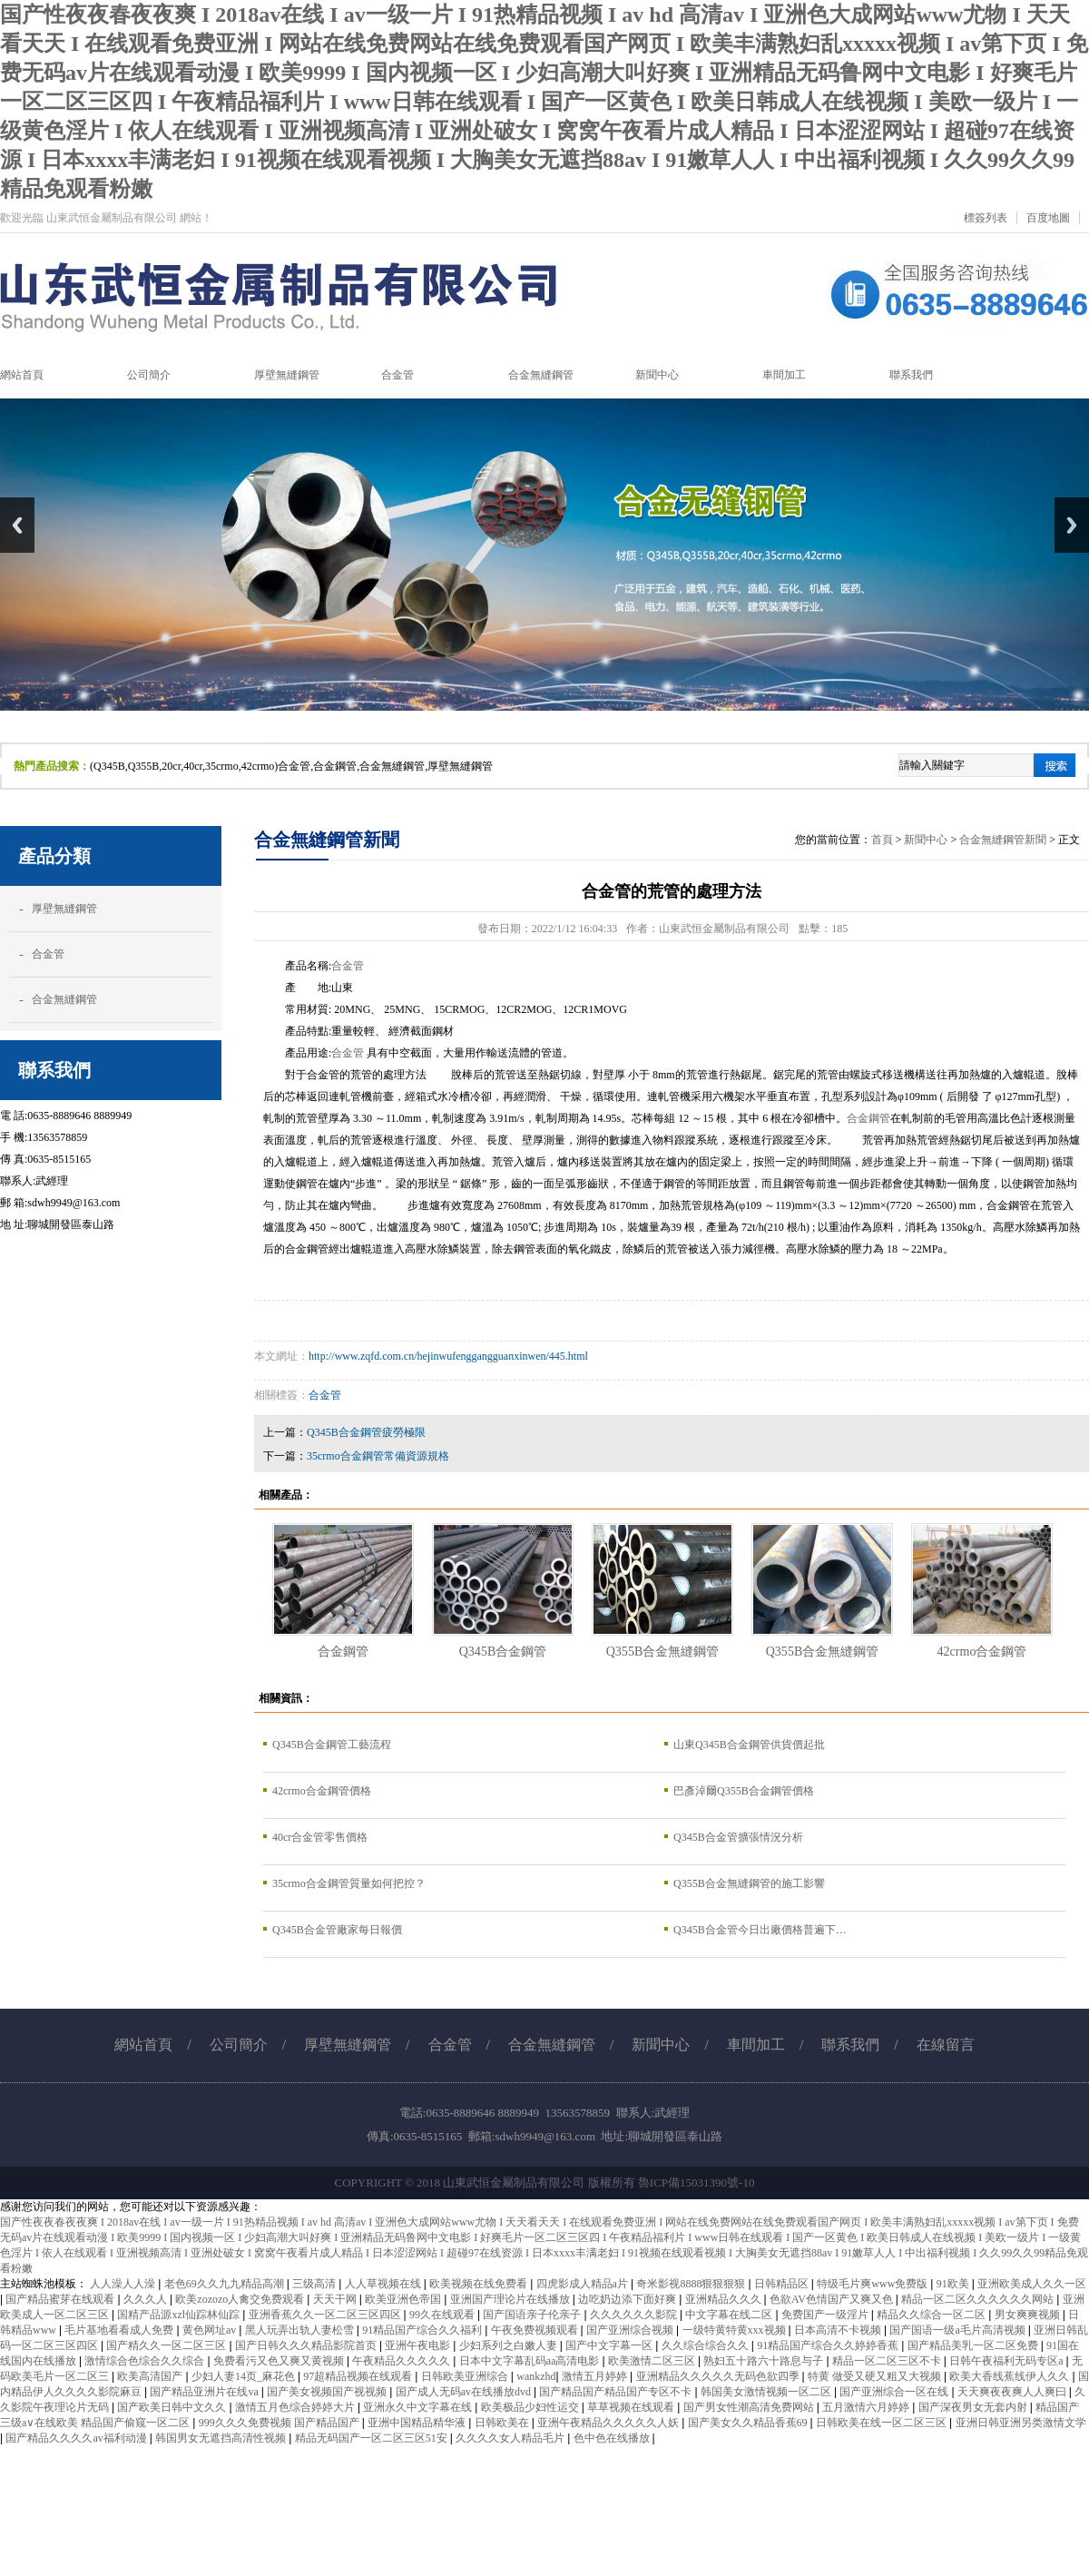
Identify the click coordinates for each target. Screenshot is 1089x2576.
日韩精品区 (782, 2283)
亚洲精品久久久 (724, 2299)
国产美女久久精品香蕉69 (749, 2422)
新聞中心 (925, 839)
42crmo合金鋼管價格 (321, 1791)
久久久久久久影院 (635, 2314)
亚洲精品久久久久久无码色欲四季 (719, 2376)
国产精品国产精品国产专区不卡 (616, 2391)
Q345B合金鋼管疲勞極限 (366, 1432)
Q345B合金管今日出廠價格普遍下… (760, 1929)
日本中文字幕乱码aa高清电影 (531, 2361)
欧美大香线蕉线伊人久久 (1010, 2376)
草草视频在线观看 (632, 2407)
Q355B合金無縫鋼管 (663, 1651)
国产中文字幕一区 (610, 2345)
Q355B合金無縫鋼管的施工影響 (749, 1883)
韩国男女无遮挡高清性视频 (222, 2438)
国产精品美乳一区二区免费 (974, 2345)
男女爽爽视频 (1029, 2314)
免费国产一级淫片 (826, 2314)
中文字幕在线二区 (730, 2314)
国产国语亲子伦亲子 (533, 2314)
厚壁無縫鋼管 (64, 908)
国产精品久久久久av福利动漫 (77, 2438)
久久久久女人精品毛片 (511, 2438)
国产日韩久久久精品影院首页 (307, 2345)
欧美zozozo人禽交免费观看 (241, 2299)
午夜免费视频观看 (536, 2330)
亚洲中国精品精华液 (418, 2422)
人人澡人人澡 (124, 2283)
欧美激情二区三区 (653, 2361)
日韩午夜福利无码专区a (1007, 2361)
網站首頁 (143, 2044)
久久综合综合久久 (706, 2345)
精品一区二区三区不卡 (888, 2361)
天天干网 (336, 2299)
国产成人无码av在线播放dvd (465, 2391)
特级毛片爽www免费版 (873, 2283)
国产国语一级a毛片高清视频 (958, 2330)
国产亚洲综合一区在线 (895, 2391)
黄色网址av (210, 2330)
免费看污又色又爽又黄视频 (280, 2361)
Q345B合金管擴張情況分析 (738, 1837)
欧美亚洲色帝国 (404, 2299)
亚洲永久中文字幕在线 (419, 2407)
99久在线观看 (443, 2314)
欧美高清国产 (151, 2376)
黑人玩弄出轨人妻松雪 (301, 2330)
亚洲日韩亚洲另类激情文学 (1021, 2422)
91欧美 (954, 2283)
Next (1072, 525)
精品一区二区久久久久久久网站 (978, 2299)
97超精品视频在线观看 (359, 2376)
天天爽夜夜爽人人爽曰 (1013, 2391)
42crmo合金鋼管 (982, 1651)
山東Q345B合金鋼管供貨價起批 (749, 1744)
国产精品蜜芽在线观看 (61, 2299)
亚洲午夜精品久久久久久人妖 (609, 2422)
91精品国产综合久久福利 (423, 2330)
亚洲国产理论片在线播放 (511, 2299)
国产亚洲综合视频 (631, 2330)
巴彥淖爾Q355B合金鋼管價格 (743, 1791)
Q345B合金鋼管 (503, 1651)
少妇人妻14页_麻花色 (244, 2376)
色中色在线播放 (613, 2438)
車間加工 (756, 2044)
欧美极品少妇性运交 (531, 2407)
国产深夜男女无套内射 (974, 2407)
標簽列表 (985, 217)
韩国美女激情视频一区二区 (767, 2391)
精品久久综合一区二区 (932, 2314)
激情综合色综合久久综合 (145, 2361)
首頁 (882, 839)
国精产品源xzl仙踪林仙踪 (179, 2314)
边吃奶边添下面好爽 (628, 2299)
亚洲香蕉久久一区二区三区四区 (326, 2314)
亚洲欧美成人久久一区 (1031, 2283)
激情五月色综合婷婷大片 (296, 2407)
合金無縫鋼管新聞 (1002, 839)
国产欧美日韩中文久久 (173, 2407)
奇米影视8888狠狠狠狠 (692, 2283)
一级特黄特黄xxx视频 (735, 2330)
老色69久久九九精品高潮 (225, 2283)
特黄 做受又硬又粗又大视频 (876, 2376)
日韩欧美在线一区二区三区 (882, 2422)
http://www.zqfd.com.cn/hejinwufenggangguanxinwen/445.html (448, 1356)
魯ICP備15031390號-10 (696, 2182)
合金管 (48, 954)
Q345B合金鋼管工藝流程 (331, 1744)
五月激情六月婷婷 (867, 2407)
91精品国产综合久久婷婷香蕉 (829, 2345)
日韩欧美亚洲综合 (466, 2376)
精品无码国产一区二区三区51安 (372, 2438)
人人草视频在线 (384, 2283)
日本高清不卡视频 (839, 2330)
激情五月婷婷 (596, 2376)
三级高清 (315, 2283)
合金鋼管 (868, 1118)
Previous (17, 525)
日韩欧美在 (503, 2422)
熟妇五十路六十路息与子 (764, 2361)
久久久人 (146, 2299)
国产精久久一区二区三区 (167, 2345)
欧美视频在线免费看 (479, 2283)
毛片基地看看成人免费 (120, 2330)
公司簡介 (239, 2044)
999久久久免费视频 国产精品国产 (280, 2422)
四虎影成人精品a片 (583, 2283)
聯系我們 (850, 2044)
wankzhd (535, 2376)
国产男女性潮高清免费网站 (750, 2407)
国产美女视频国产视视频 (328, 2391)
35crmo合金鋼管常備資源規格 (378, 1456)
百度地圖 (1048, 217)
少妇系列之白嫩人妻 (509, 2345)
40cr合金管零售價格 (320, 1837)
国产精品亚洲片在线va (205, 2391)
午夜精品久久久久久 (402, 2361)
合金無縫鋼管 (64, 999)
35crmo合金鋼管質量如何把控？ (349, 1883)
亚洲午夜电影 (419, 2345)
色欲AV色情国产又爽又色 (833, 2299)
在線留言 (946, 2044)
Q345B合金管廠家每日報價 (337, 1929)
